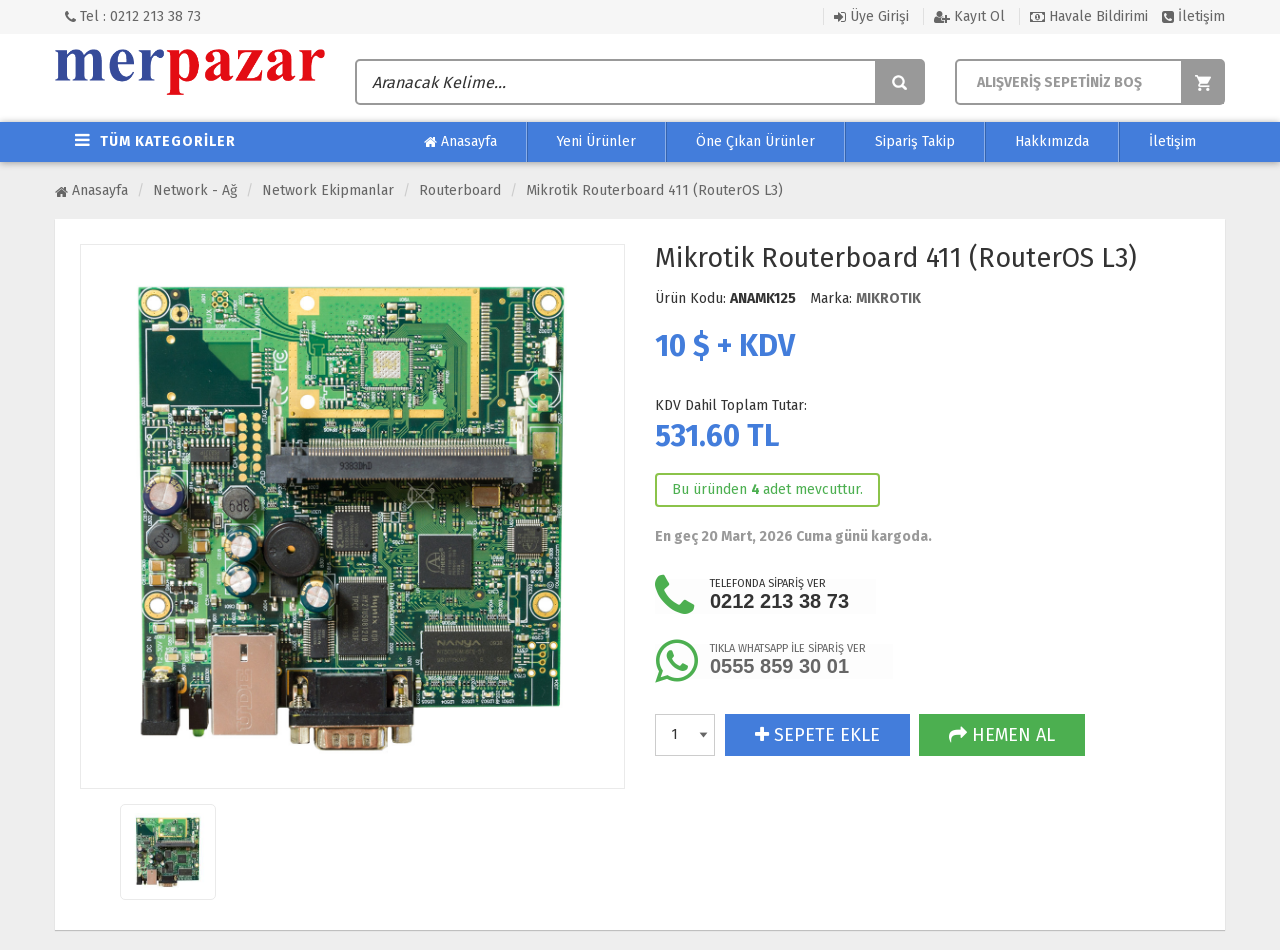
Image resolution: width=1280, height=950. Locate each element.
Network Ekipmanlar (328, 190)
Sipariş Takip (915, 141)
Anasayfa (460, 142)
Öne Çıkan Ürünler (755, 141)
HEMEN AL (1002, 735)
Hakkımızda (1052, 141)
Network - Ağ (195, 190)
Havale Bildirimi (1089, 16)
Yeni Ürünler (596, 141)
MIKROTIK (888, 298)
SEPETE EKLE (817, 735)
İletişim (1193, 16)
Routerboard (460, 190)
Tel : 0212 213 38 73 (133, 16)
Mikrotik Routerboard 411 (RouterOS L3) (654, 190)
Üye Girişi (871, 16)
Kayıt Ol (969, 16)
